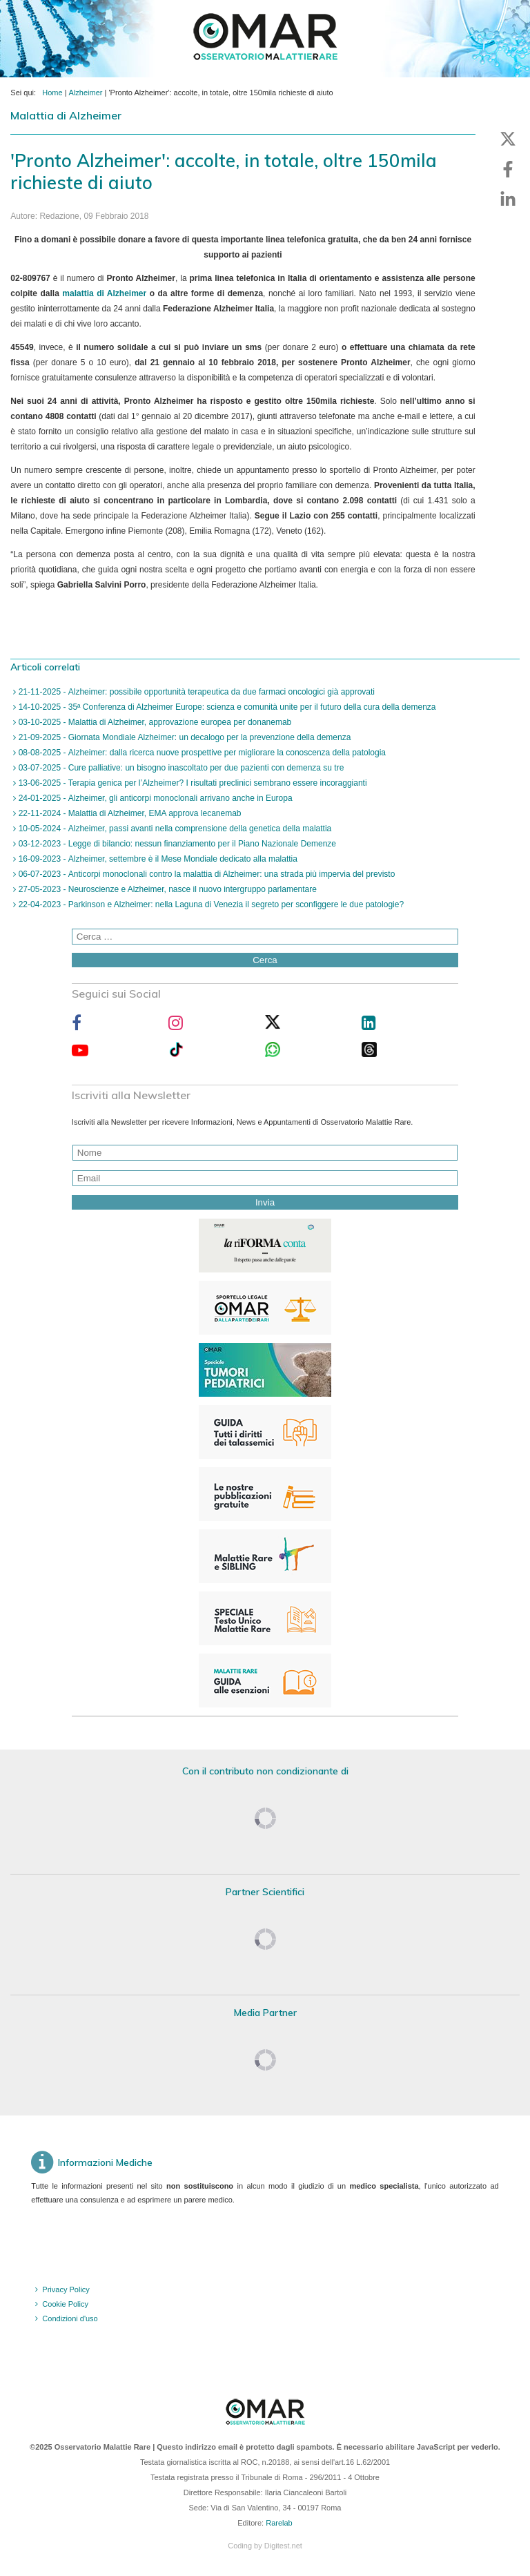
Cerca (265, 960)
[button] (508, 138)
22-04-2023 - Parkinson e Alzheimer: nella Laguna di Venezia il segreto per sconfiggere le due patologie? (210, 904)
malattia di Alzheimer (104, 293)
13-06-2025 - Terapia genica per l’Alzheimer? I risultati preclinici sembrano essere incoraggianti (191, 783)
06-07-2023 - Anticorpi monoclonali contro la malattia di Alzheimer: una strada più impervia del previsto (205, 874)
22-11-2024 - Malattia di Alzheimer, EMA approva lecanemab (128, 813)
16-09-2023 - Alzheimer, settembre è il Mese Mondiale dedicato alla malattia (156, 859)
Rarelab (279, 2523)
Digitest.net (283, 2545)
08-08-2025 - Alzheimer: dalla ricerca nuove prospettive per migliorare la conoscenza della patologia (201, 752)
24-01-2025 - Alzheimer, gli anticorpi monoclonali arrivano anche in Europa (154, 798)
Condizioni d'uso (69, 2318)
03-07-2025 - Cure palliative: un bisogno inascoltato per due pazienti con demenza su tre (180, 768)
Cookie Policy (65, 2304)
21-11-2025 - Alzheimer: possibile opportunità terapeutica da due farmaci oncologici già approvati (195, 692)
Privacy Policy (65, 2289)
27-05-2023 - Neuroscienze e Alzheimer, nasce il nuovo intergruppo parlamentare (166, 889)
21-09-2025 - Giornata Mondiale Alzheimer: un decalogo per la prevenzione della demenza (183, 737)
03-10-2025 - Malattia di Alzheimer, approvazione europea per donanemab (153, 722)
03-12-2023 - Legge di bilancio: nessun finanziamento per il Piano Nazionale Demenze (176, 844)
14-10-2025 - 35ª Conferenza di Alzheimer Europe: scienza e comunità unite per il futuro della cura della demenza (225, 707)
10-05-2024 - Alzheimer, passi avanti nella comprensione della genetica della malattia (173, 828)
